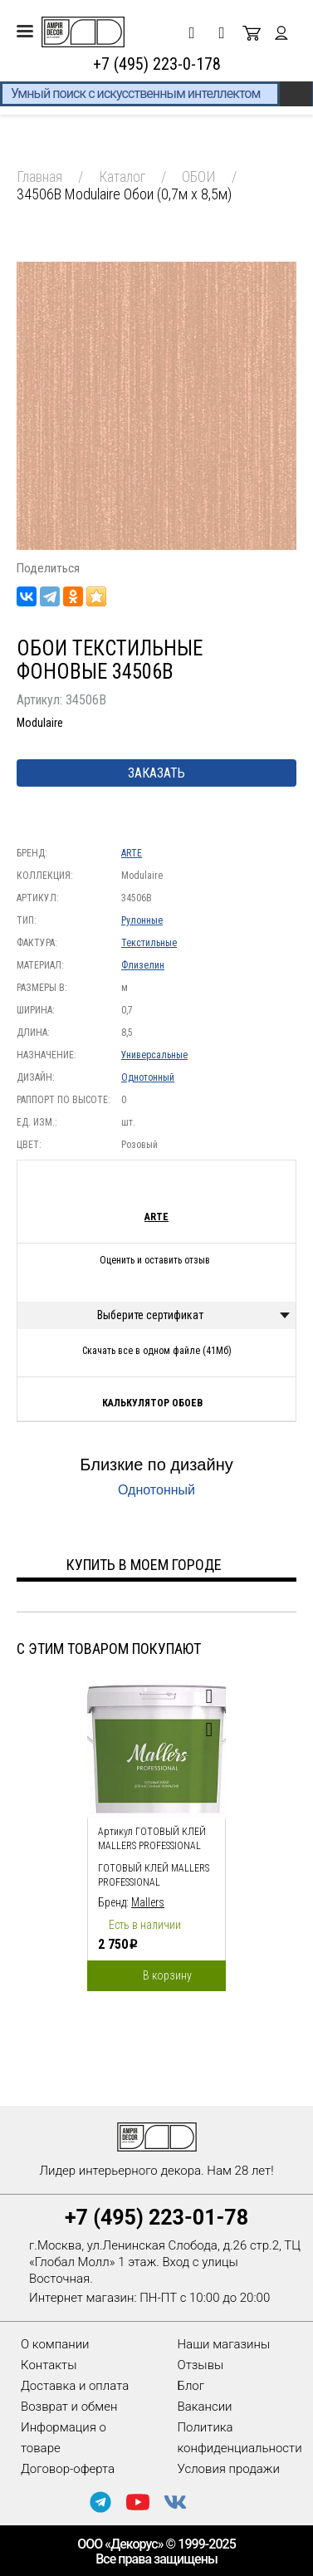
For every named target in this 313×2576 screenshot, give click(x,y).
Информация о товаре (63, 2438)
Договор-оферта (68, 2468)
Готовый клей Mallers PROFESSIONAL (153, 1875)
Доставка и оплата (75, 2385)
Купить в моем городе (144, 1564)
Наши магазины (224, 2344)
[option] (156, 1831)
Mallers (147, 1902)
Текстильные (149, 943)
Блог (191, 2385)
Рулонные (142, 920)
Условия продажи (229, 2468)
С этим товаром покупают (109, 1648)
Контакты (48, 2365)
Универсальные (154, 1055)
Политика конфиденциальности (240, 2438)
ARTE (131, 853)
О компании (55, 2344)
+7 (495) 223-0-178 (157, 64)
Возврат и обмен (69, 2406)
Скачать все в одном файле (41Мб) (157, 1351)
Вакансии (205, 2406)
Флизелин (142, 965)
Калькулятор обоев (152, 1403)
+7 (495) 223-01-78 (156, 2218)
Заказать (156, 773)
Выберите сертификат (150, 1315)
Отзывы (201, 2365)
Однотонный (147, 1077)
